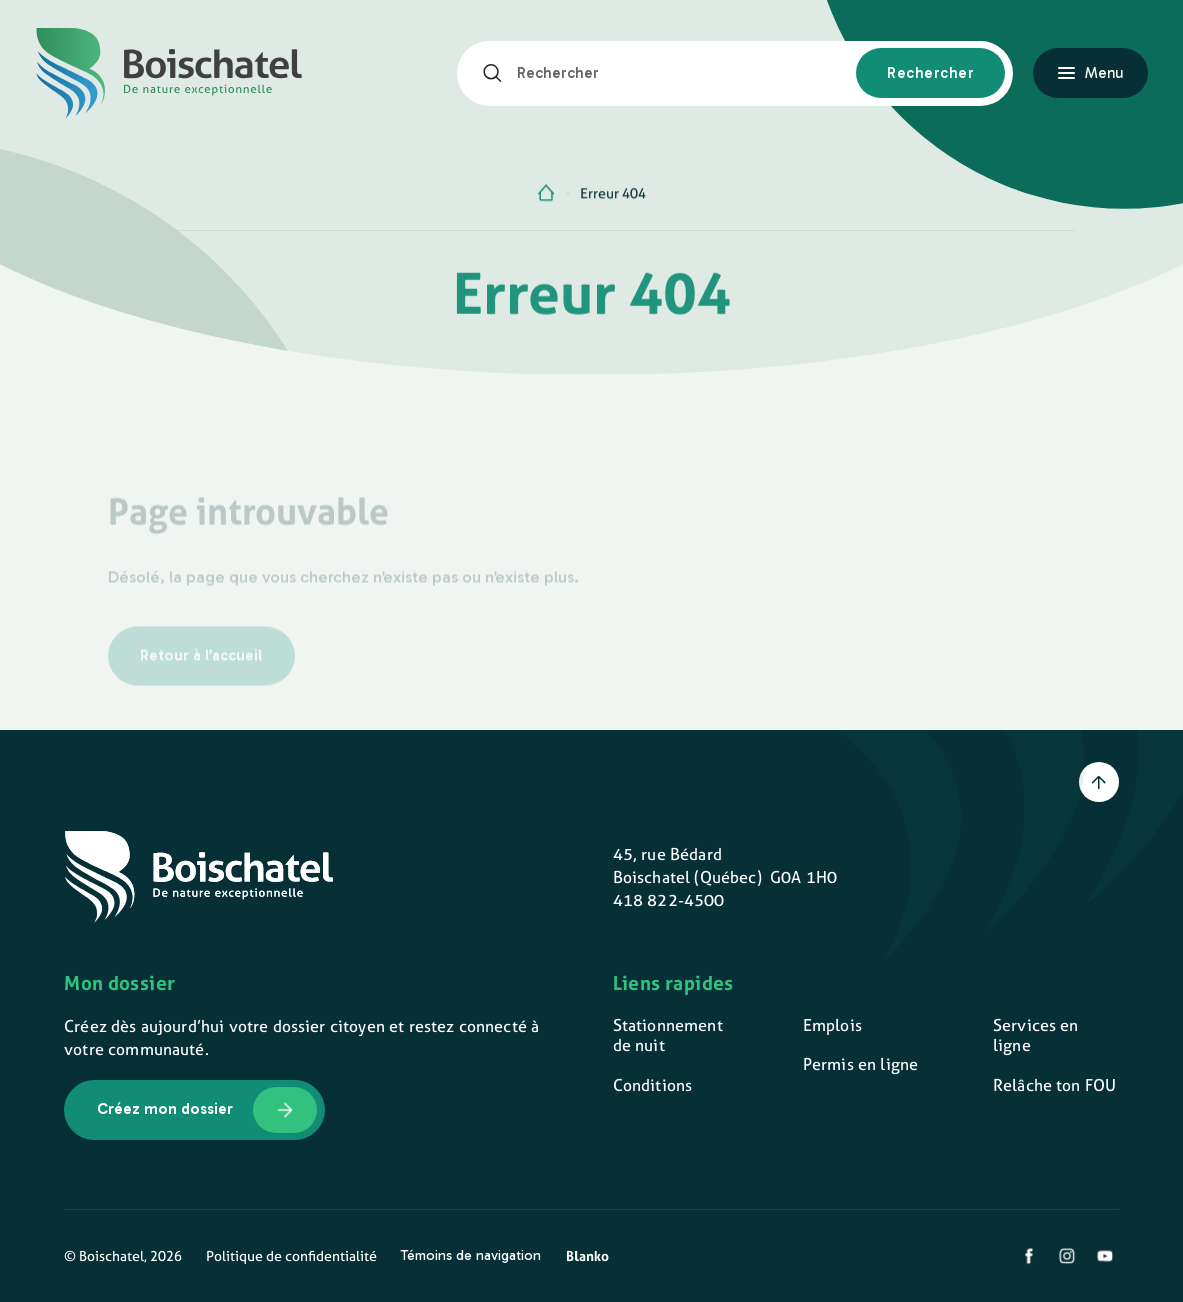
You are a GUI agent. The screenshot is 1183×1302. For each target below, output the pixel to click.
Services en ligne (1036, 1035)
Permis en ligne (860, 1064)
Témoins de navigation (471, 1255)
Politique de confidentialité (291, 1256)
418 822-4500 (669, 900)
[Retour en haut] (1099, 782)
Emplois (832, 1025)
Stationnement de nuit (668, 1035)
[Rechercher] (499, 73)
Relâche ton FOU (1054, 1085)
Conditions (653, 1085)
